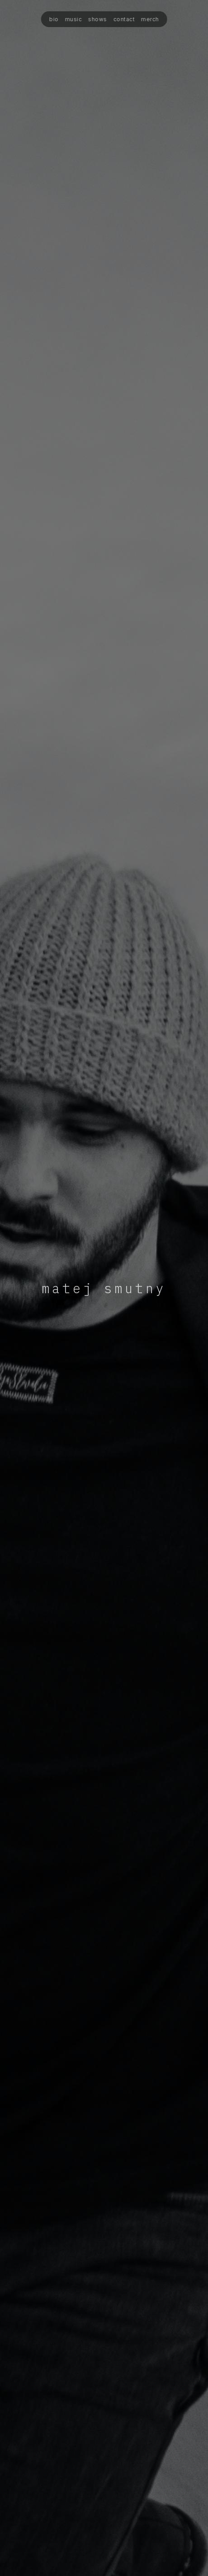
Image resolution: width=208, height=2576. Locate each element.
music (73, 19)
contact (124, 19)
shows (97, 19)
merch (150, 19)
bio (54, 19)
